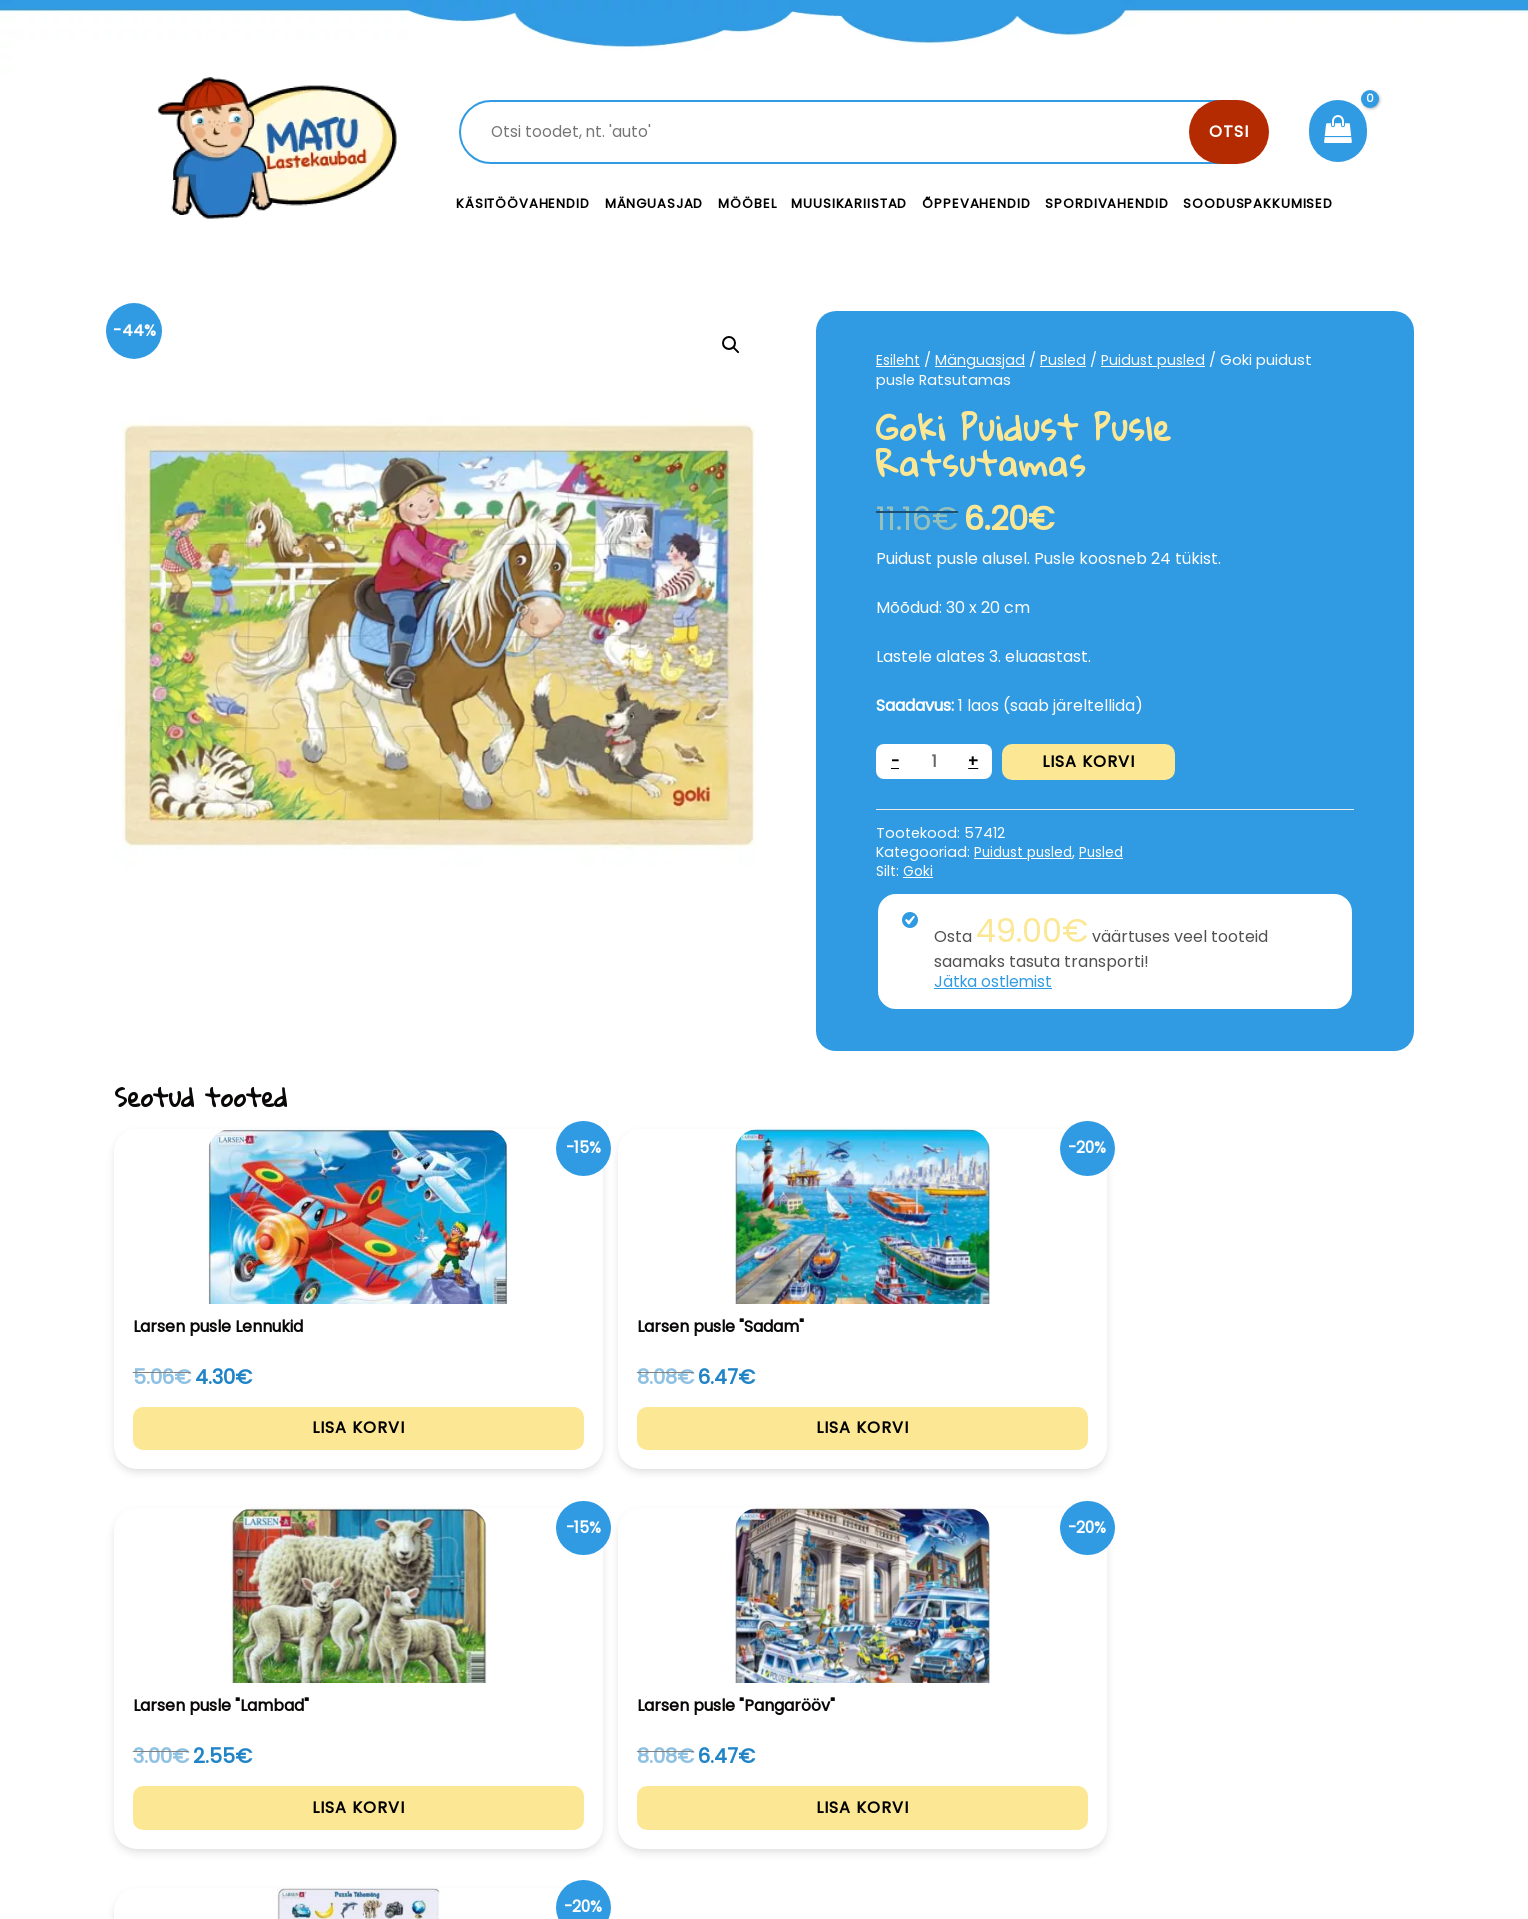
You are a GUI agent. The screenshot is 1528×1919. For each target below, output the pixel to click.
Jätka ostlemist (995, 981)
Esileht (899, 360)
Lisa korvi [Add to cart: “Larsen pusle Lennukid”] (236, 1455)
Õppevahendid (976, 203)
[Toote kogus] (935, 761)
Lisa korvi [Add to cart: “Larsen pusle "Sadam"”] (500, 1455)
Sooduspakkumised (1258, 203)
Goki (918, 870)
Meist (904, 1781)
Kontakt (914, 1736)
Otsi (1229, 131)
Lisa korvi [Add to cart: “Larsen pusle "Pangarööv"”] (1028, 1455)
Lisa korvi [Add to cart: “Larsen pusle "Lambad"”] (764, 1455)
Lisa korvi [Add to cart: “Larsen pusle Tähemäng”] (1292, 1455)
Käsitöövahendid (523, 203)
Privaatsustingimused (1261, 1736)
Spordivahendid (1106, 203)
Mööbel (747, 203)
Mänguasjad (654, 203)
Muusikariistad (849, 203)
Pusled (1066, 360)
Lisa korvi (1090, 761)
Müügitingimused (1243, 1781)
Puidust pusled (1158, 360)
